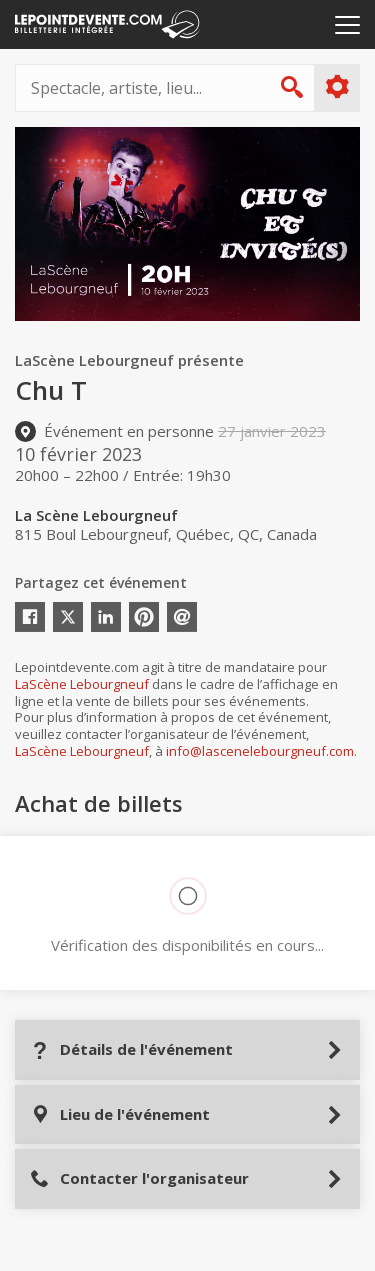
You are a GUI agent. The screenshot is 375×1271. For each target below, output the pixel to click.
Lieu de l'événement (120, 1114)
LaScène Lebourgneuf (82, 684)
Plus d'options (336, 87)
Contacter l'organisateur (139, 1178)
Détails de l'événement (131, 1049)
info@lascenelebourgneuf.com (260, 751)
